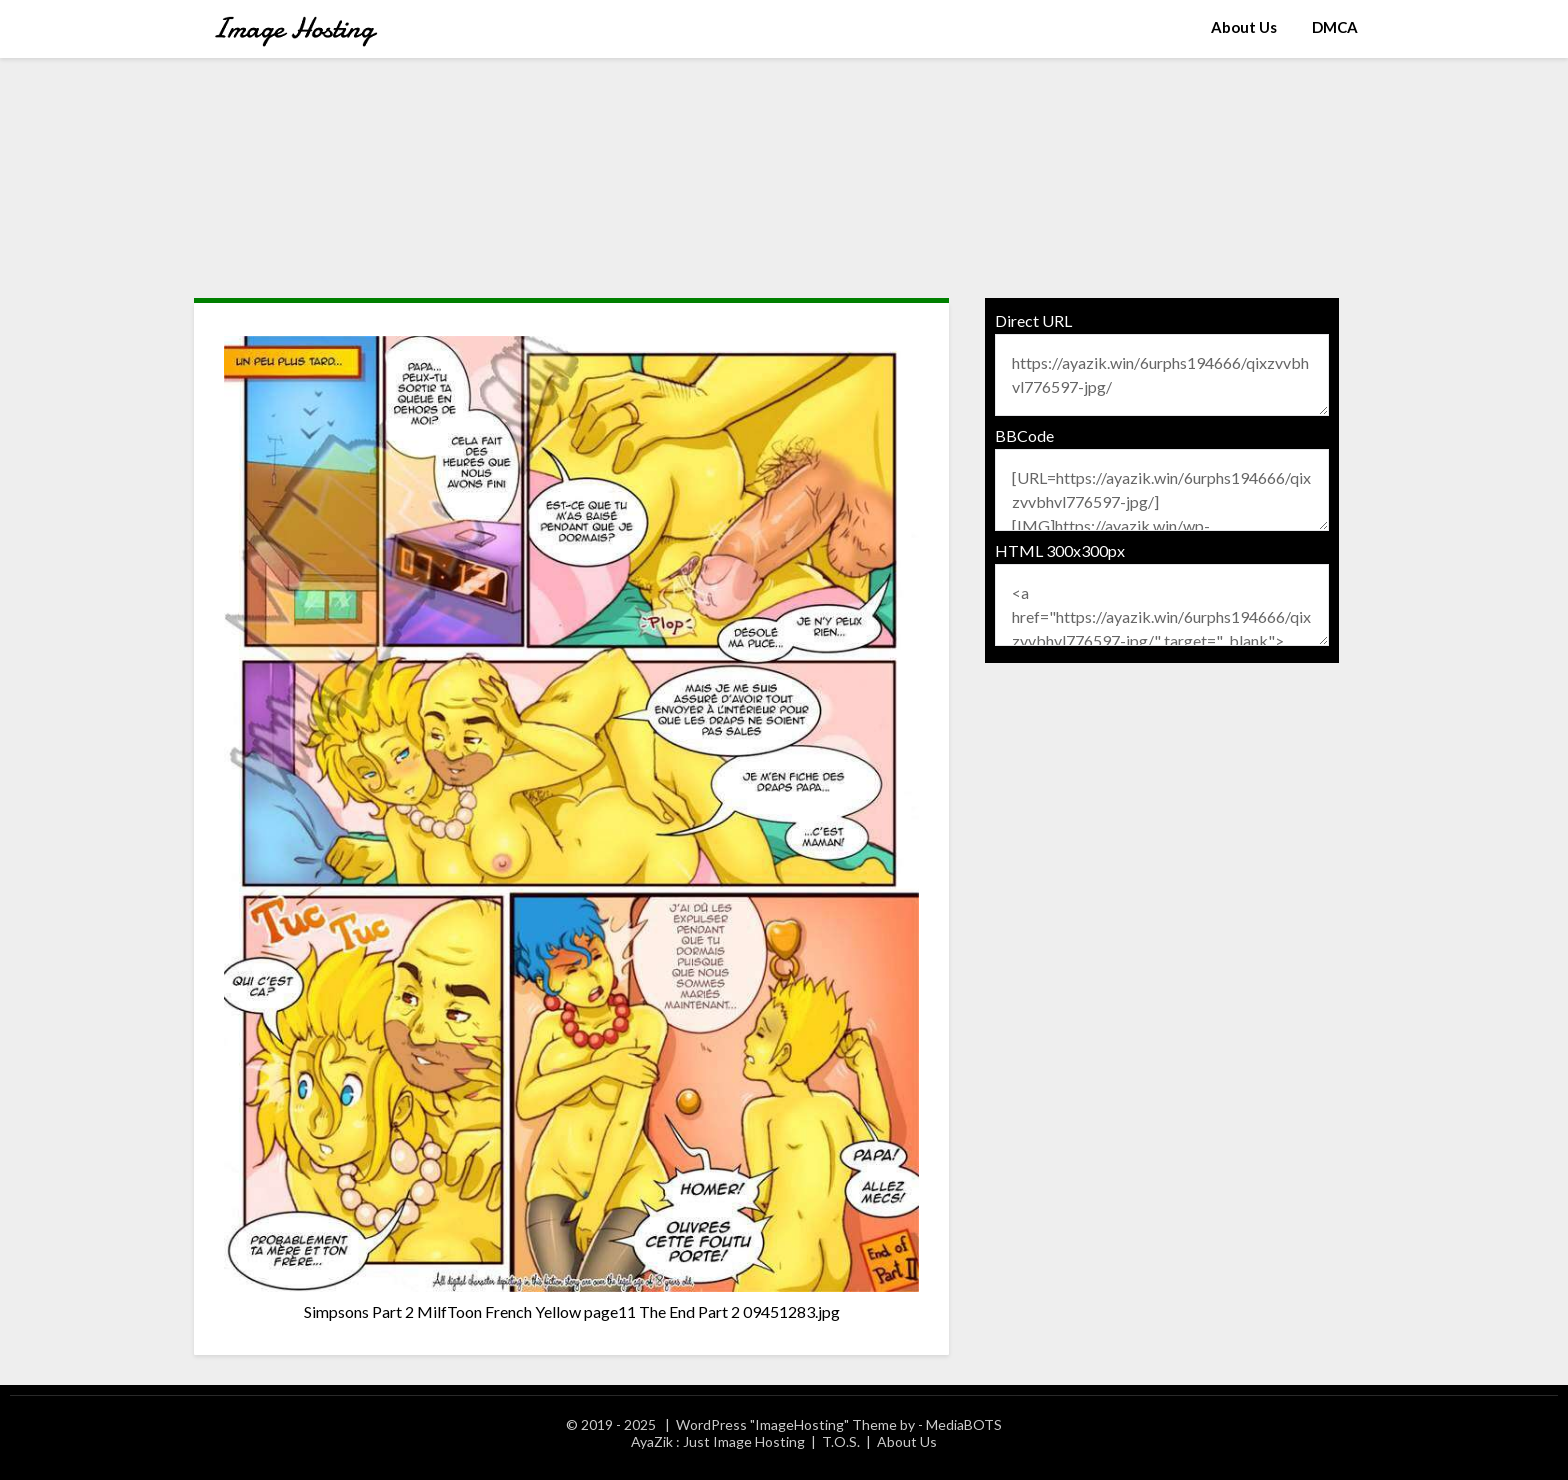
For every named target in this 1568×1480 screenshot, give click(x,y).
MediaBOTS (964, 1424)
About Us (1244, 27)
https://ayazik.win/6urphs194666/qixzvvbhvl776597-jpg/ (1162, 375)
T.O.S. (841, 1441)
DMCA (1335, 27)
